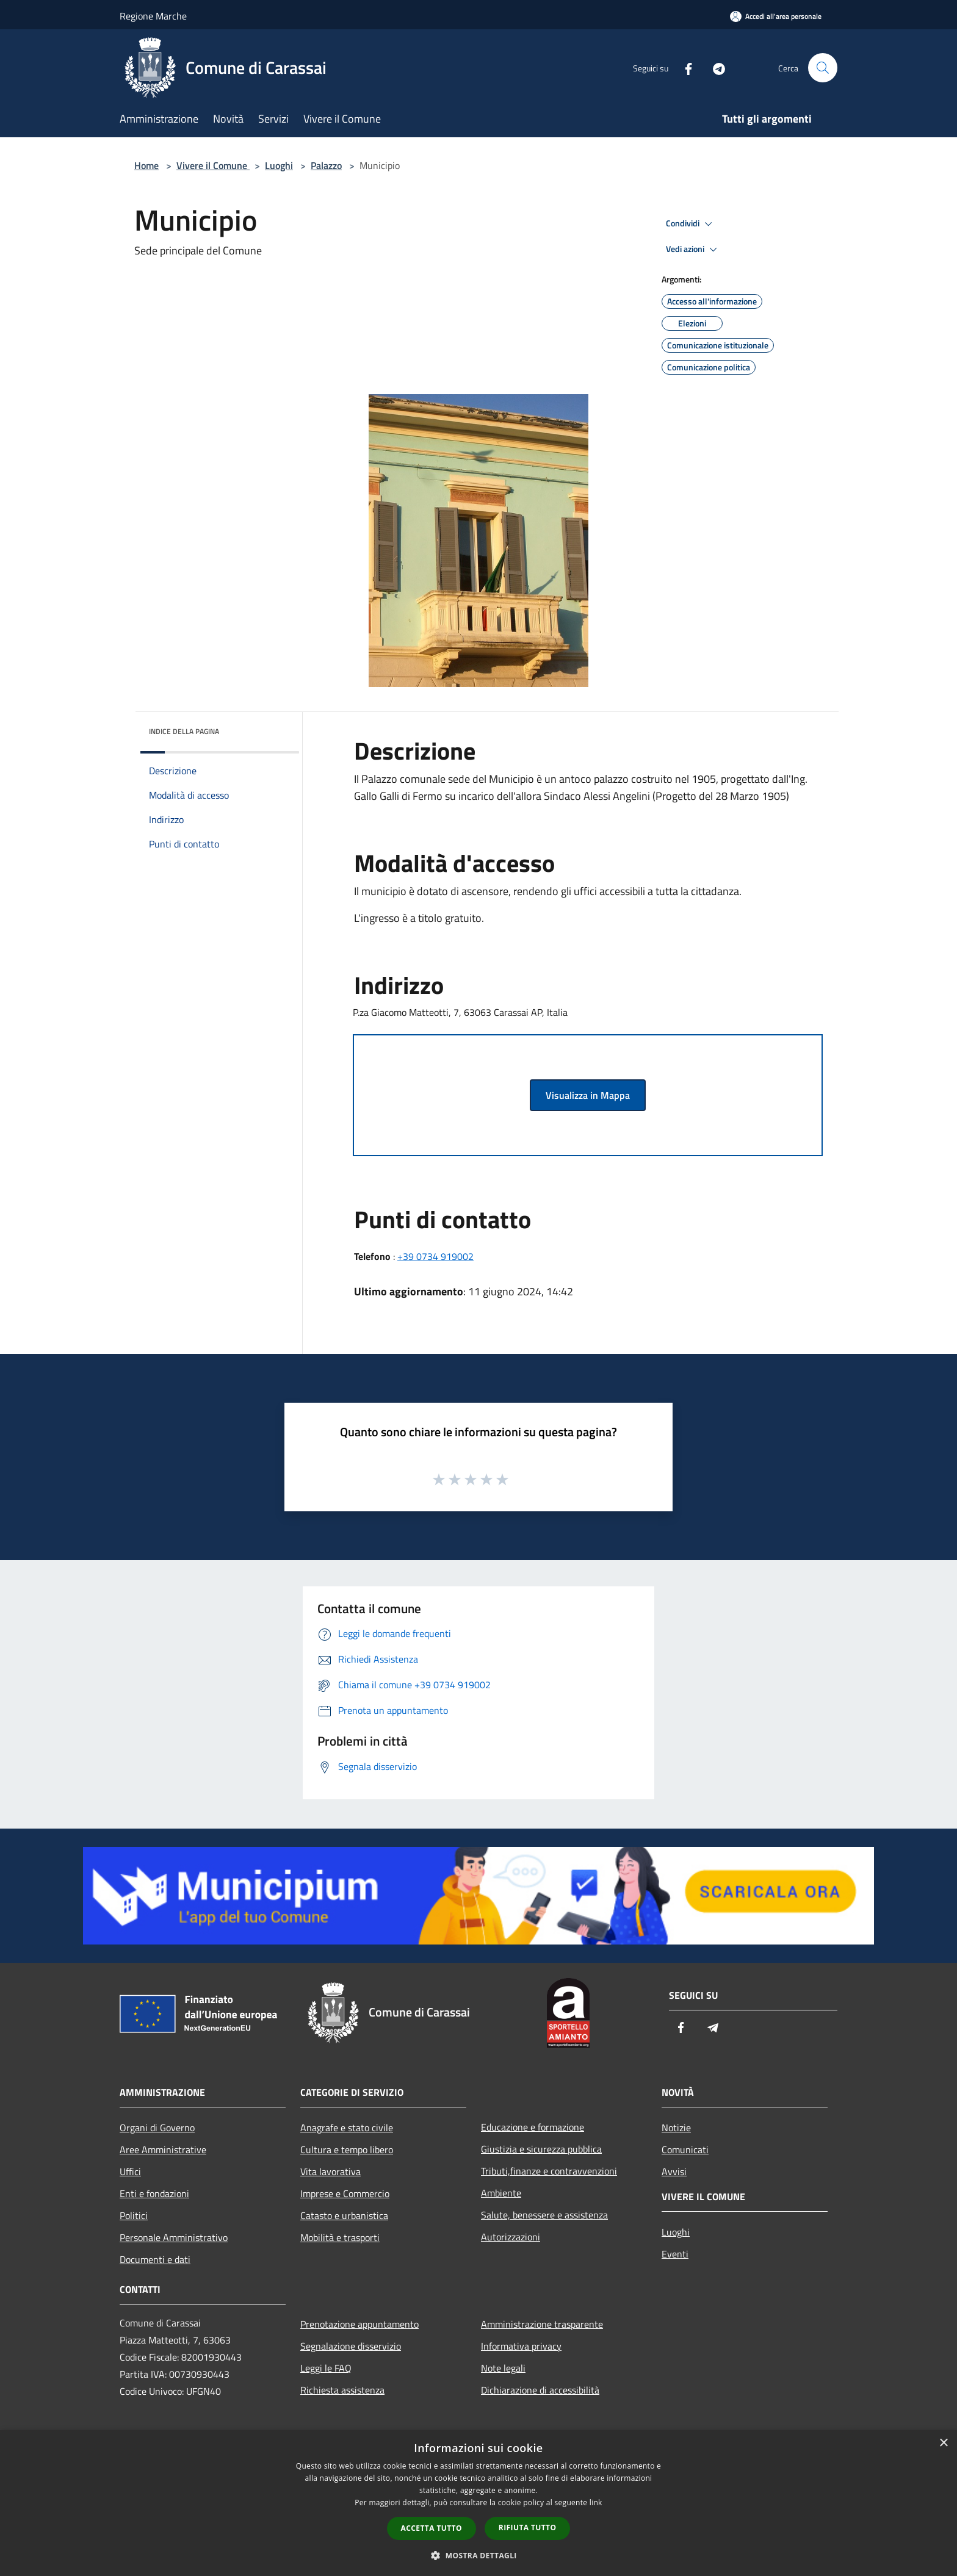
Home (146, 165)
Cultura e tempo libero (346, 2149)
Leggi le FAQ (326, 2368)
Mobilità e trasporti (340, 2237)
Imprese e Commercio (344, 2193)
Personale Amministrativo (174, 2237)
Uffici (130, 2171)
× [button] (943, 2443)
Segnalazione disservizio (350, 2346)
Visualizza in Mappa (588, 1095)
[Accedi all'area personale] (775, 16)
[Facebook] (683, 67)
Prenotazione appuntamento (359, 2324)
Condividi (691, 224)
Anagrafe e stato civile (346, 2127)
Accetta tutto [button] (431, 2528)
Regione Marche (153, 16)
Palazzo (326, 165)
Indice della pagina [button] (184, 731)
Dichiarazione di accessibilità (540, 2390)
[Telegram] (714, 67)
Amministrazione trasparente (542, 2324)
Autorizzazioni (510, 2236)
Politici (134, 2215)
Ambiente (501, 2193)
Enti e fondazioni (154, 2193)
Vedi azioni (693, 249)
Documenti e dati (155, 2259)
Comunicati (685, 2149)
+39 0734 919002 (435, 1256)
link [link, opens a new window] (596, 2502)
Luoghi (279, 165)
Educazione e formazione (532, 2127)
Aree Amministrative (163, 2149)
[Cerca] (822, 67)
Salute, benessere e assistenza (544, 2214)
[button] (478, 2555)
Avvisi (674, 2171)
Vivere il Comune (213, 165)
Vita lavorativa (330, 2171)
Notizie (676, 2127)
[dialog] (478, 2503)
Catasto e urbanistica (344, 2215)
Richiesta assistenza (342, 2390)
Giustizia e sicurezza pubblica (541, 2149)
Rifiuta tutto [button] (528, 2527)
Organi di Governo (157, 2127)
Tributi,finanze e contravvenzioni (549, 2171)
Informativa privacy (521, 2346)
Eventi (675, 2254)
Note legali (503, 2368)
